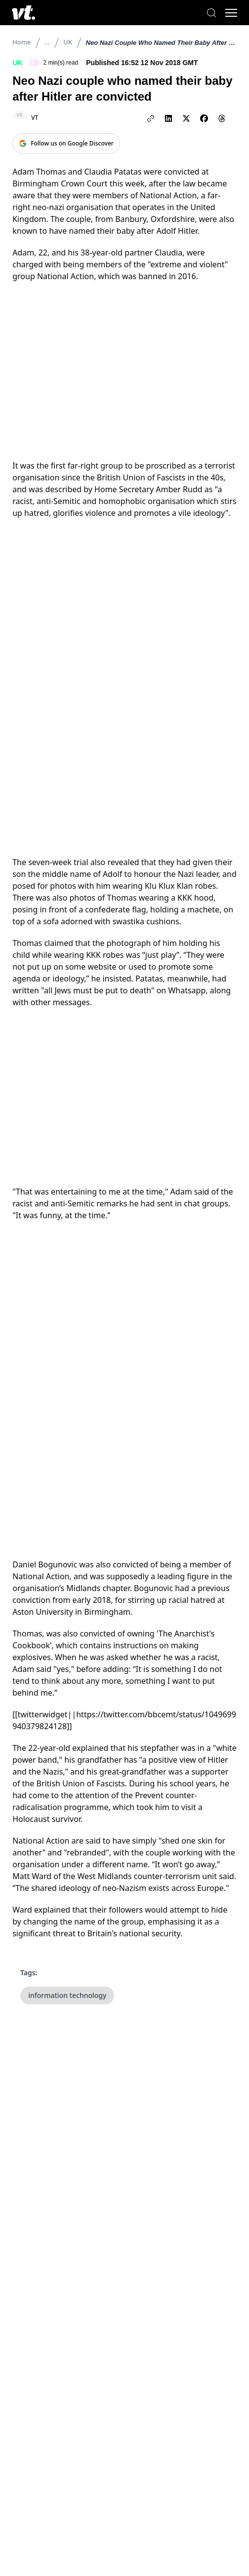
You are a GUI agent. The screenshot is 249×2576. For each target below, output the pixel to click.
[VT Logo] (23, 12)
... (46, 41)
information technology (67, 1995)
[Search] (211, 13)
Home (21, 41)
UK (67, 41)
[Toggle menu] (231, 13)
